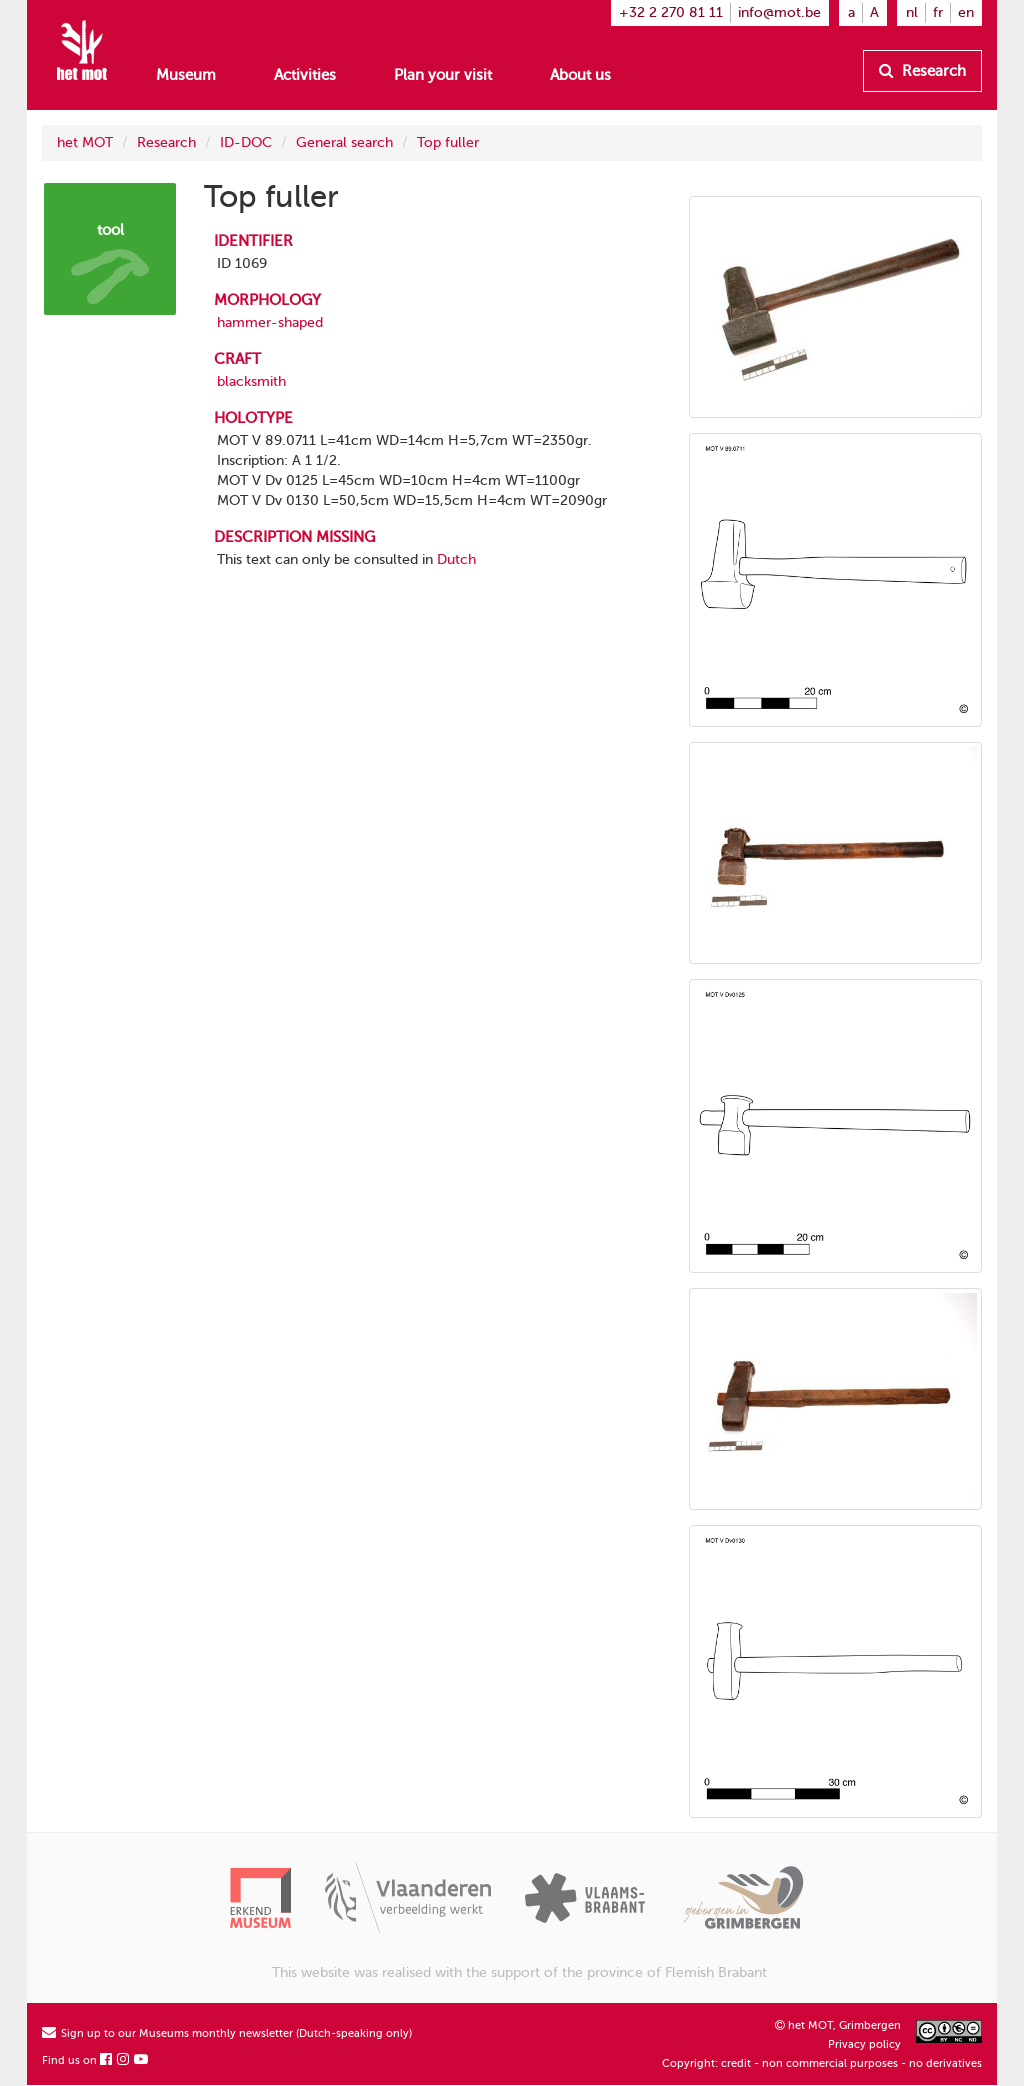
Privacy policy (864, 2044)
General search (344, 142)
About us (580, 75)
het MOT (85, 142)
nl (912, 12)
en (966, 12)
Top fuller (448, 142)
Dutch (456, 559)
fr (938, 12)
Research (922, 71)
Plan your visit (443, 75)
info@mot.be (779, 12)
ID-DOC (246, 142)
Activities (305, 75)
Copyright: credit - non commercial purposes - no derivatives (822, 2063)
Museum (186, 75)
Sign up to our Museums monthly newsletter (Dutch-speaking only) (227, 2033)
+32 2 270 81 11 (671, 12)
